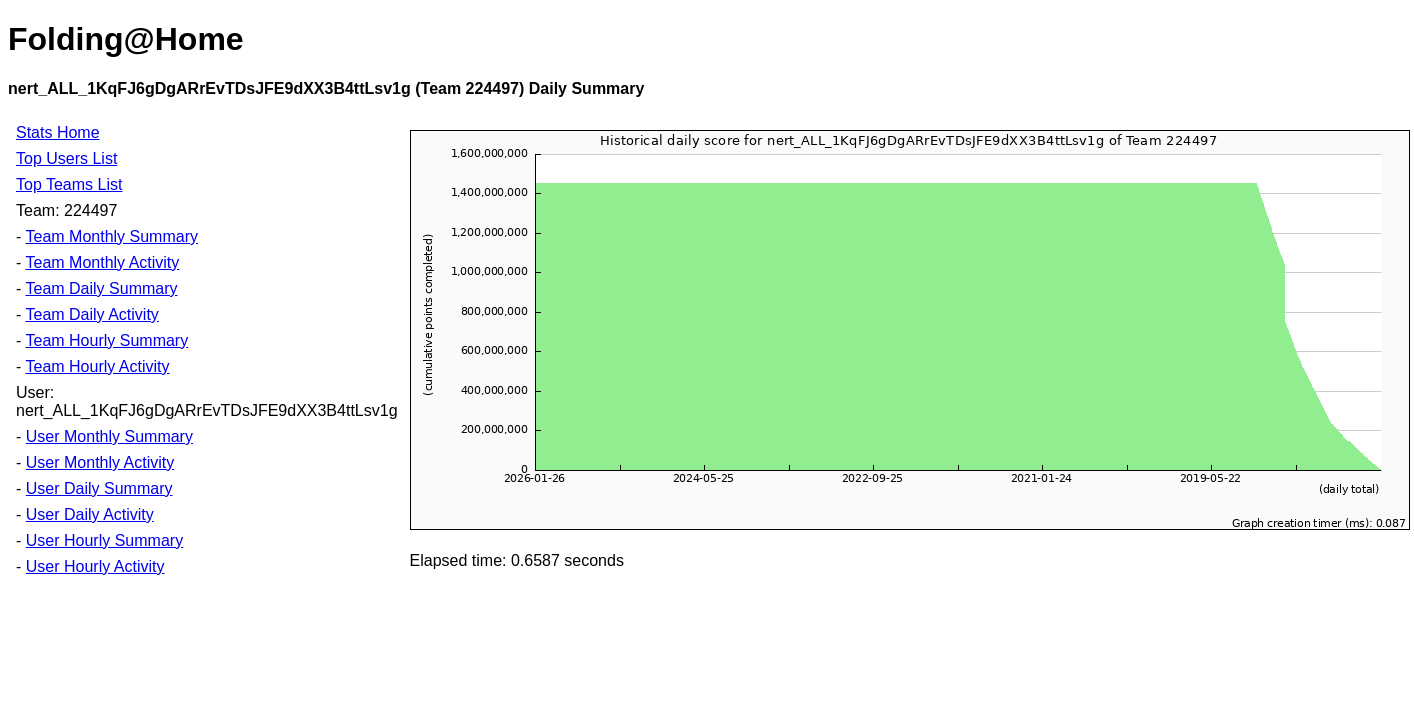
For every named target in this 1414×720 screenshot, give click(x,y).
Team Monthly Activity (102, 262)
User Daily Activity (90, 514)
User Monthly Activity (100, 462)
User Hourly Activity (95, 566)
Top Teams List (69, 184)
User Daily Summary (99, 488)
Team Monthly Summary (111, 236)
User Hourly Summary (104, 540)
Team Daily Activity (91, 314)
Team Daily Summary (101, 288)
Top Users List (66, 158)
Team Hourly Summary (106, 340)
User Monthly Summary (109, 436)
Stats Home (58, 132)
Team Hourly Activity (97, 366)
